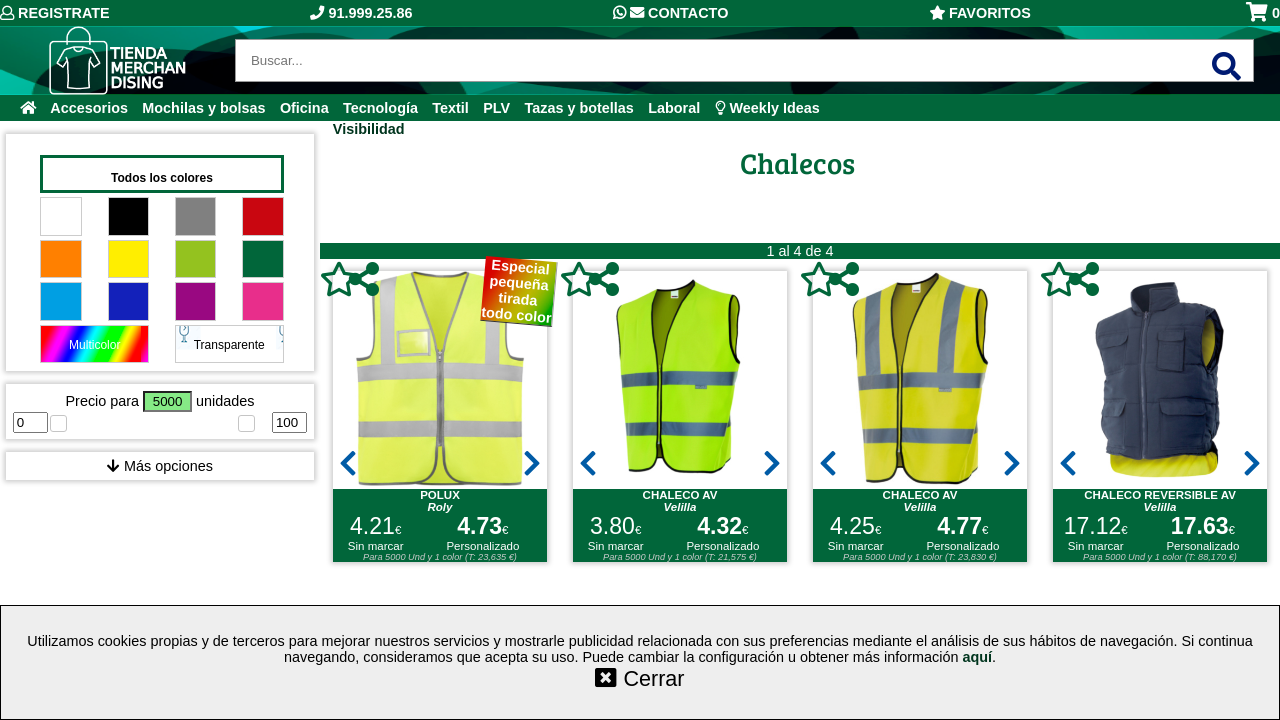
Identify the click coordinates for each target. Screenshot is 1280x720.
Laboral (674, 108)
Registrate (55, 13)
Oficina (304, 108)
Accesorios (89, 108)
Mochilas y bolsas (203, 108)
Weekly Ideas (767, 108)
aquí (977, 657)
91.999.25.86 (361, 13)
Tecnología (380, 108)
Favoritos (980, 13)
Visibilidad (369, 129)
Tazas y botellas (579, 108)
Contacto (670, 13)
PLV (496, 108)
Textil (450, 108)
